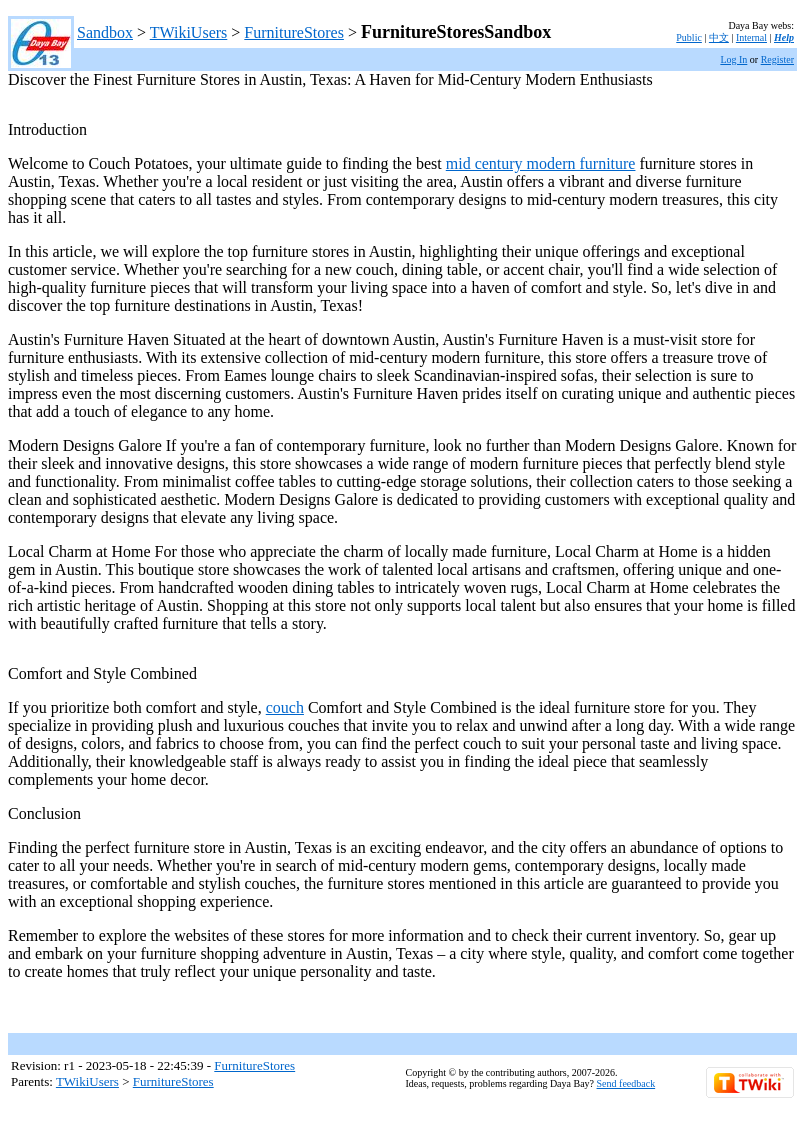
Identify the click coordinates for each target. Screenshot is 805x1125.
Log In (733, 59)
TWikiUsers (189, 32)
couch (285, 707)
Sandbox (105, 32)
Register (777, 59)
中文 (719, 37)
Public (689, 37)
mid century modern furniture (541, 163)
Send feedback (626, 1083)
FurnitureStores (294, 32)
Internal (751, 37)
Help (784, 37)
